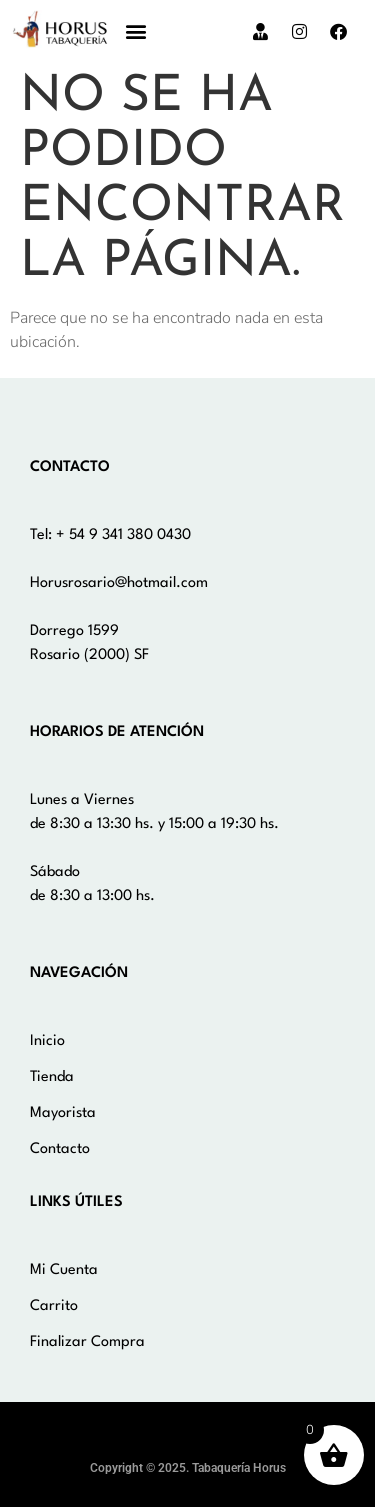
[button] (136, 31)
